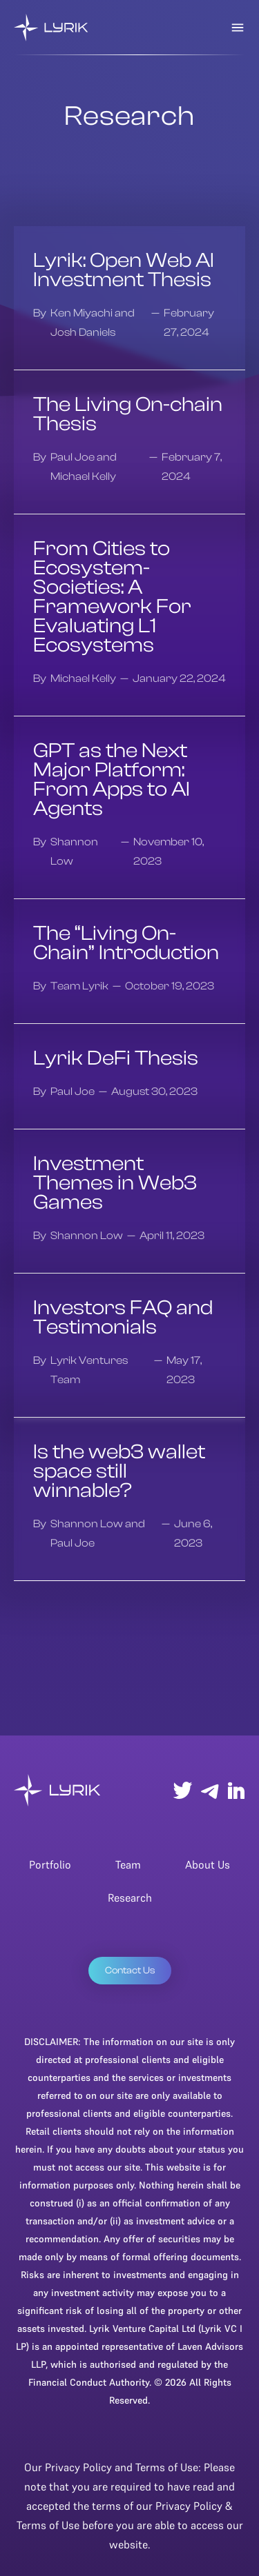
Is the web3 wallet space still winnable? (119, 1471)
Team (128, 1864)
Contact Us (130, 1970)
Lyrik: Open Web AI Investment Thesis (123, 270)
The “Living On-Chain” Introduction (126, 943)
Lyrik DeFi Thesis (115, 1058)
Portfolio (50, 1864)
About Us (207, 1864)
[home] (51, 27)
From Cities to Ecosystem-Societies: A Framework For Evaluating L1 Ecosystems (112, 597)
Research (130, 1897)
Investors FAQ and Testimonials (123, 1317)
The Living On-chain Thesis (127, 414)
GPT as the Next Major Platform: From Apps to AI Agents (111, 779)
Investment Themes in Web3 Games (115, 1183)
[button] (237, 27)
